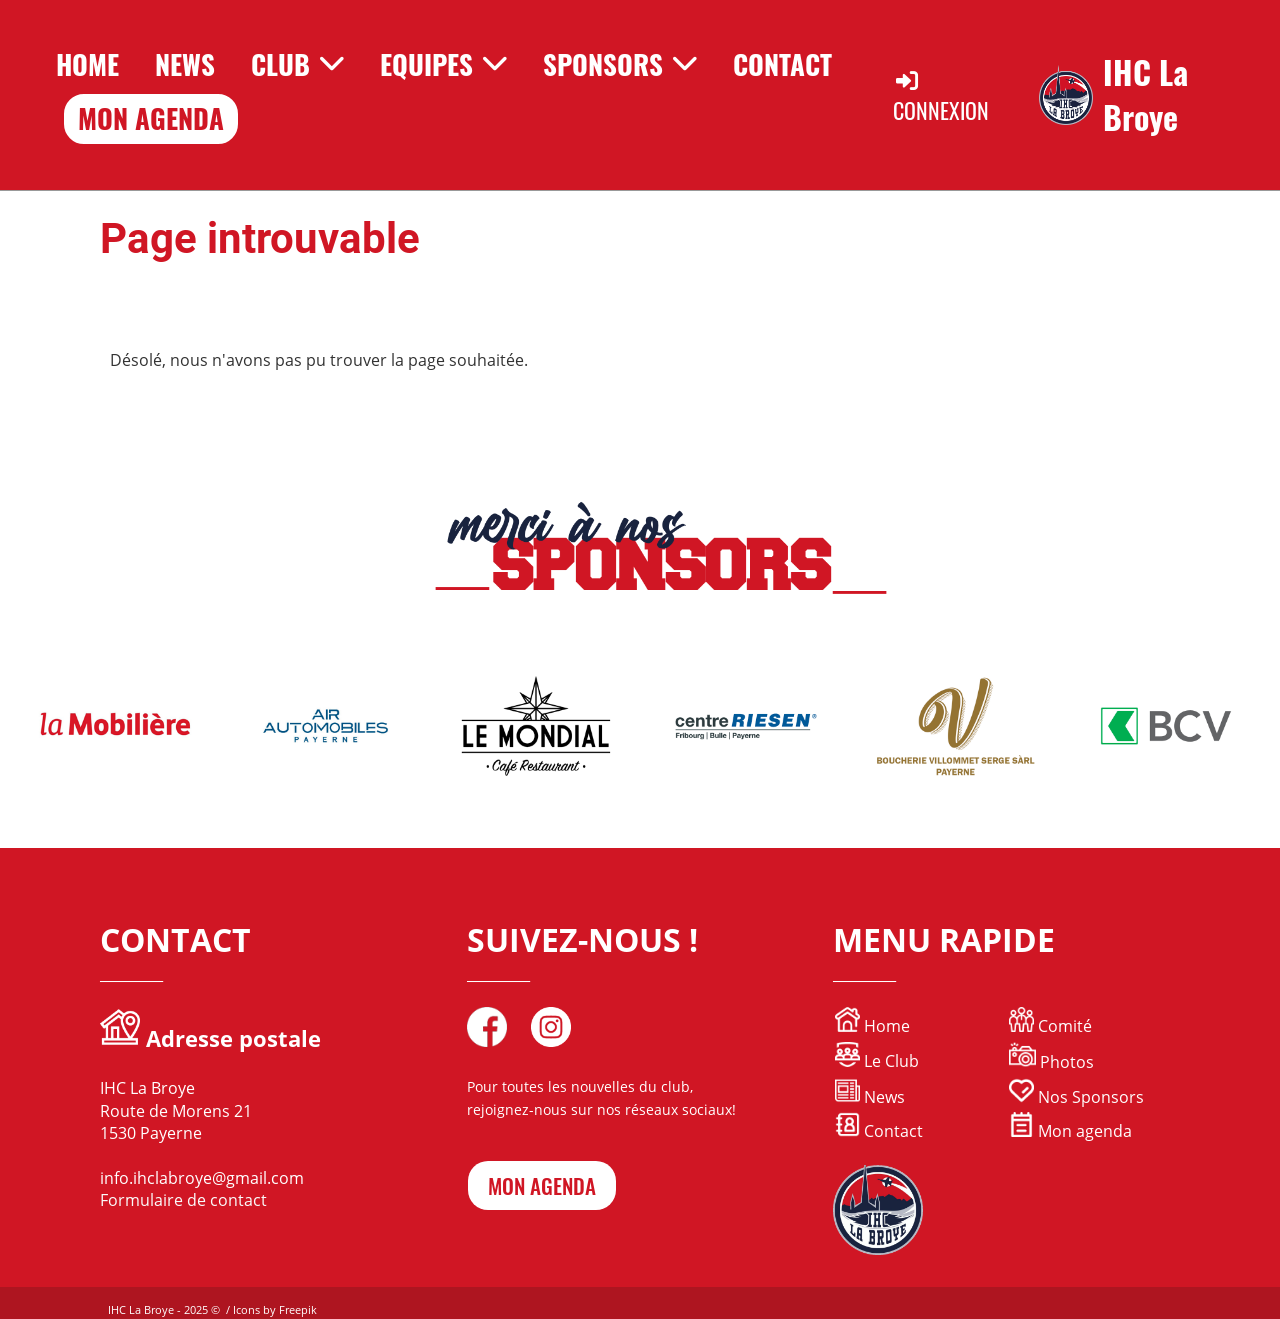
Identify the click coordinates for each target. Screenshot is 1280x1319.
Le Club (877, 1061)
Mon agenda (1070, 1131)
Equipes (443, 64)
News (185, 64)
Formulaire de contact (183, 1200)
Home (87, 64)
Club (297, 64)
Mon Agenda (151, 118)
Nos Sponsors (1076, 1097)
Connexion (941, 96)
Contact (782, 64)
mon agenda (542, 1185)
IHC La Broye (1145, 95)
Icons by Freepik (275, 1309)
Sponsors (620, 64)
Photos (1067, 1062)
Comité (1050, 1026)
